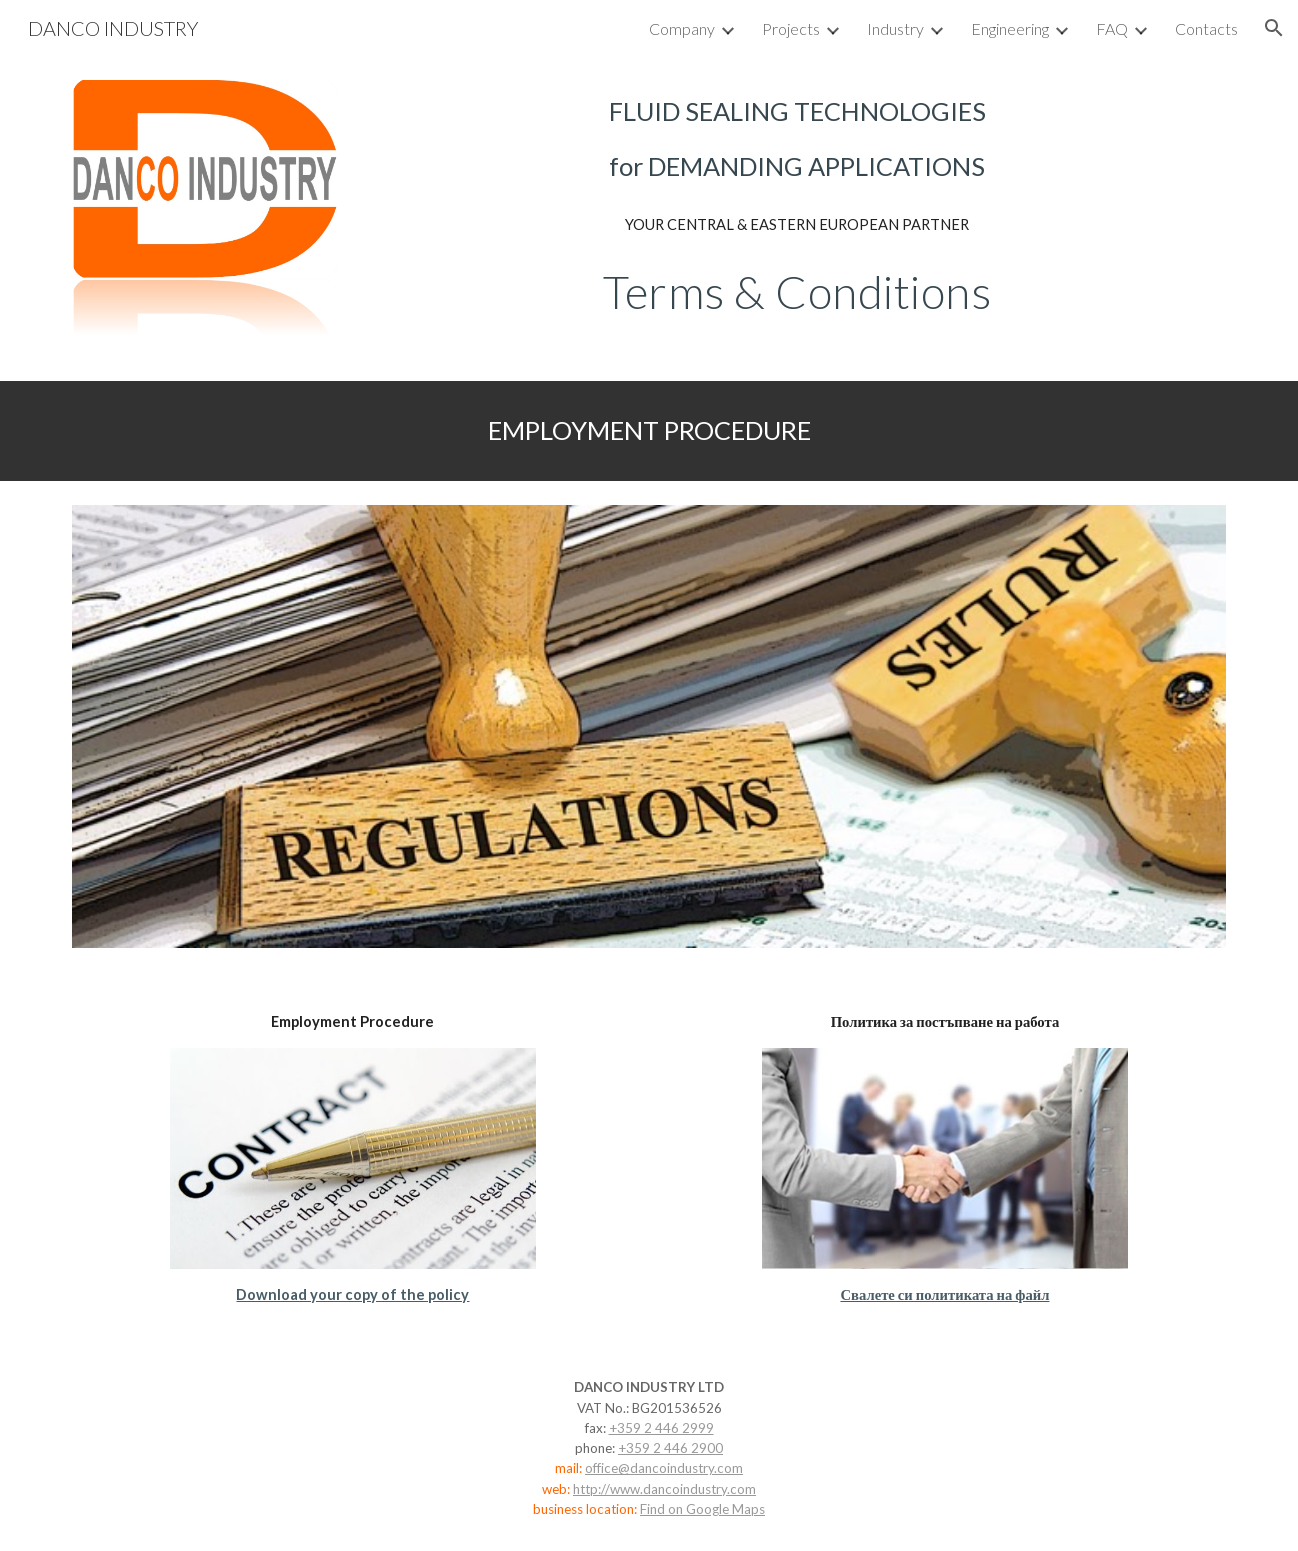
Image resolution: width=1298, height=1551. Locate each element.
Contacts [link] (1206, 28)
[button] (1274, 28)
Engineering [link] (1010, 28)
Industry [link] (895, 28)
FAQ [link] (1112, 28)
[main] (797, 139)
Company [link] (682, 28)
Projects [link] (791, 28)
